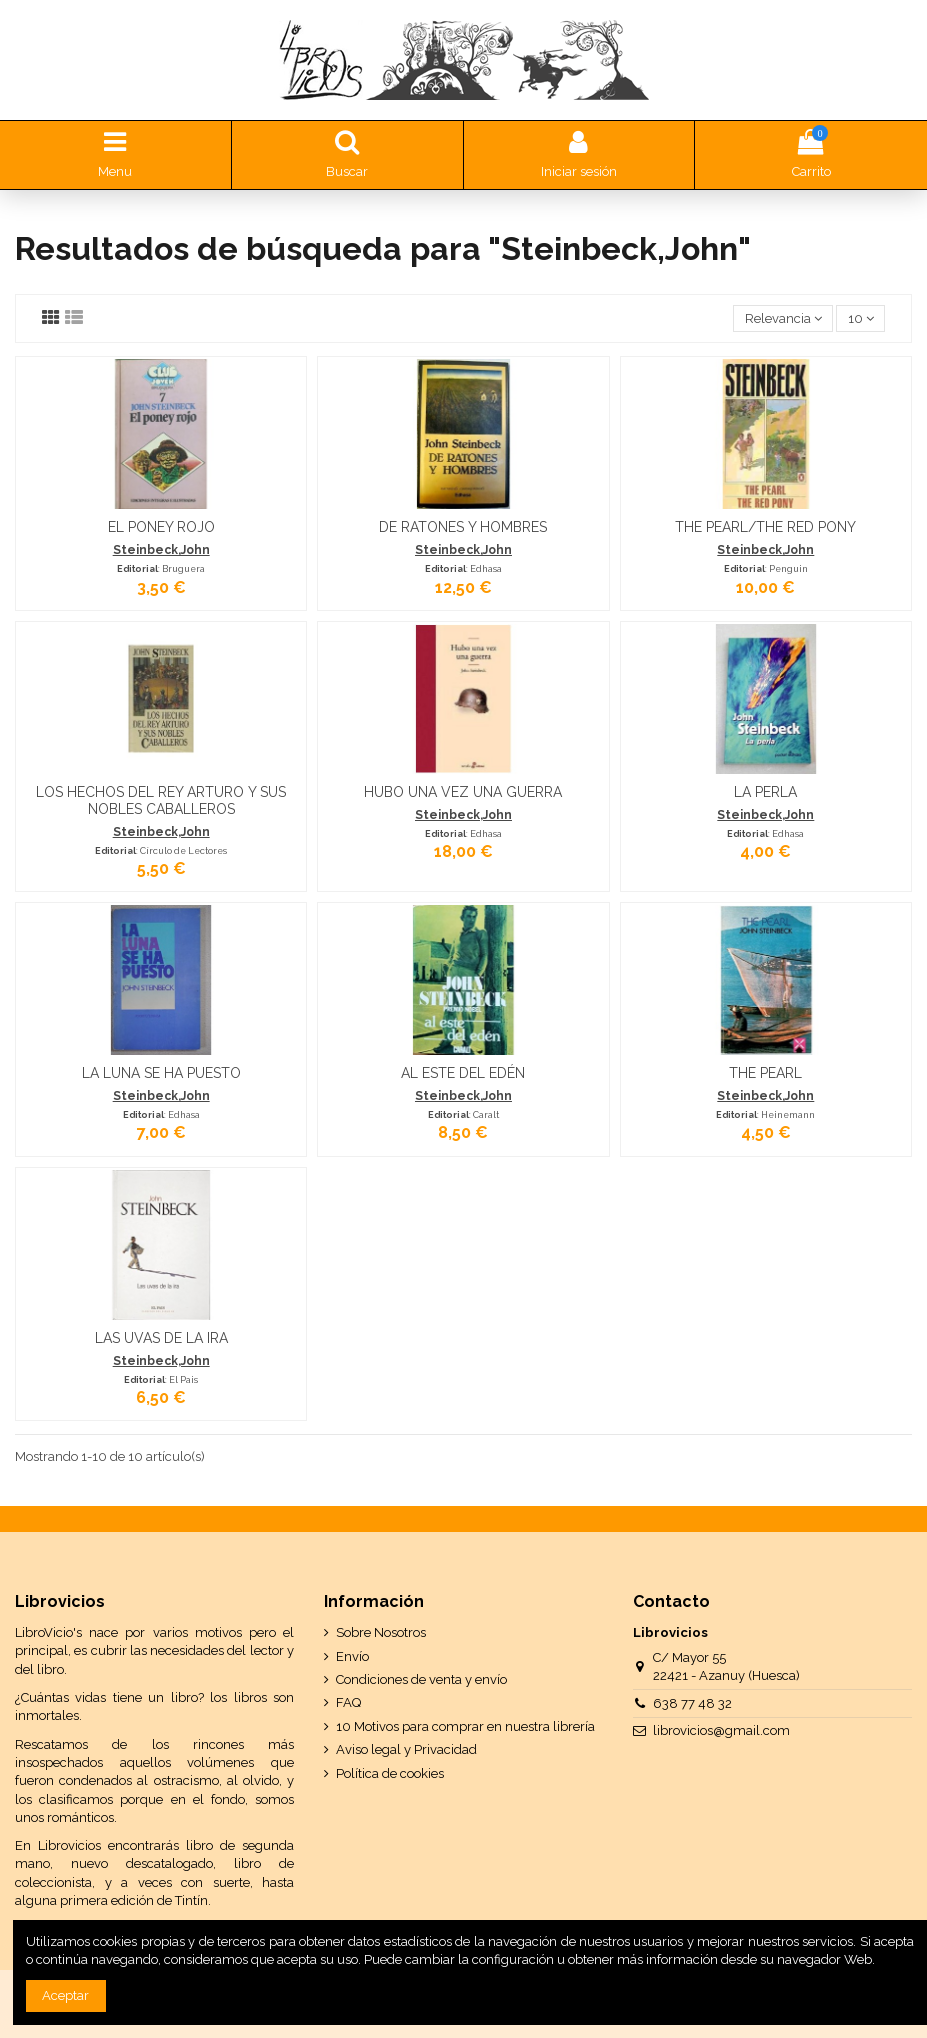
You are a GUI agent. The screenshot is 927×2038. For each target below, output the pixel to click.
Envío (352, 1656)
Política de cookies (390, 1773)
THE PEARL (765, 1073)
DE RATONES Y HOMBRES (463, 527)
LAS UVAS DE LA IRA (161, 1338)
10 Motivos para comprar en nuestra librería (465, 1726)
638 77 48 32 (692, 1703)
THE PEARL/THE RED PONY (765, 527)
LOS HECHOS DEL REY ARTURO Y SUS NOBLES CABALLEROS (161, 800)
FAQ (348, 1702)
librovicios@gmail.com (721, 1730)
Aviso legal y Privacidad (406, 1749)
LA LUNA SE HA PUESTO (161, 1073)
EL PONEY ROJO (161, 527)
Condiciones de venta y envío (421, 1679)
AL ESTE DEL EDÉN (463, 1073)
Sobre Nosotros (381, 1632)
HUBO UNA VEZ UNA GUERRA (463, 792)
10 (861, 318)
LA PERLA (765, 792)
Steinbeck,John (161, 550)
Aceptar (65, 1995)
